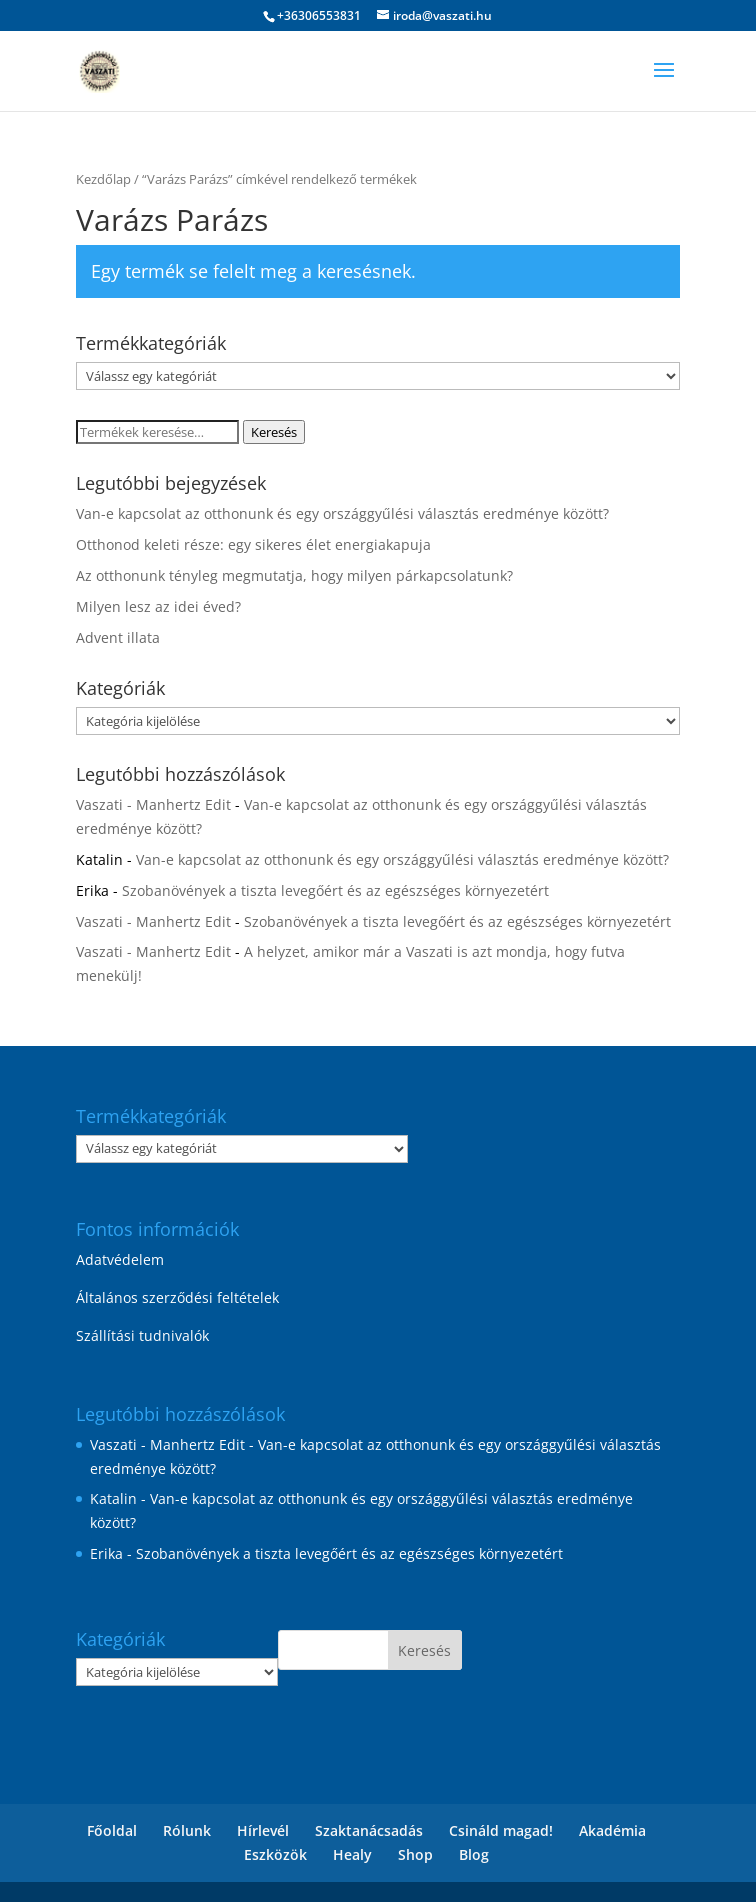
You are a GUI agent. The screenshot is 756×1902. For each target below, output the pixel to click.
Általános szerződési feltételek (177, 1297)
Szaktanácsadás (369, 1830)
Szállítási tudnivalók (142, 1335)
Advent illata (118, 637)
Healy (352, 1854)
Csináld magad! (501, 1830)
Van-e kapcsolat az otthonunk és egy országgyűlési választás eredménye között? (342, 513)
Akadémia (612, 1830)
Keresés (274, 432)
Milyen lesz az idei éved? (158, 606)
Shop (415, 1854)
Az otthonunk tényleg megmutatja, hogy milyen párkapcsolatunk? (294, 575)
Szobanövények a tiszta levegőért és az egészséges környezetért (335, 890)
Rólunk (187, 1830)
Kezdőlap (103, 179)
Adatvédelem (120, 1259)
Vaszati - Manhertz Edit (153, 804)
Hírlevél (263, 1830)
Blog (474, 1854)
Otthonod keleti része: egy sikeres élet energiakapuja (253, 544)
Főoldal (112, 1830)
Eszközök (275, 1854)
